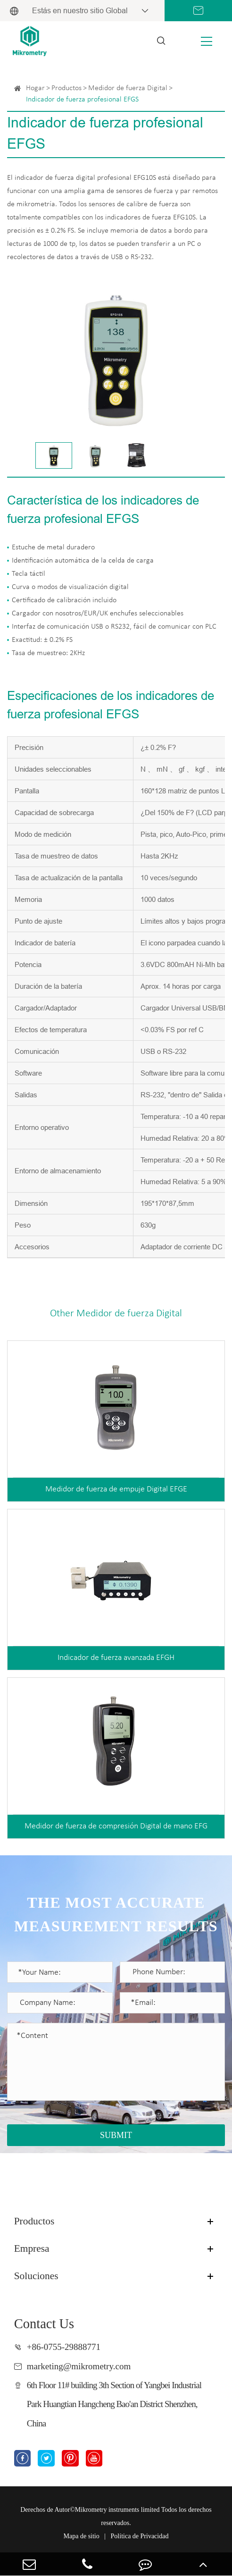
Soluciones (36, 2275)
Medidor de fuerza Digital (127, 88)
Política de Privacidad (140, 2536)
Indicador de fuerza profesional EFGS (82, 99)
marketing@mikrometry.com (79, 2366)
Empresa (32, 2248)
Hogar (35, 88)
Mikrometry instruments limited (117, 2509)
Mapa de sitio (81, 2536)
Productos (66, 88)
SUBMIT (116, 2135)
